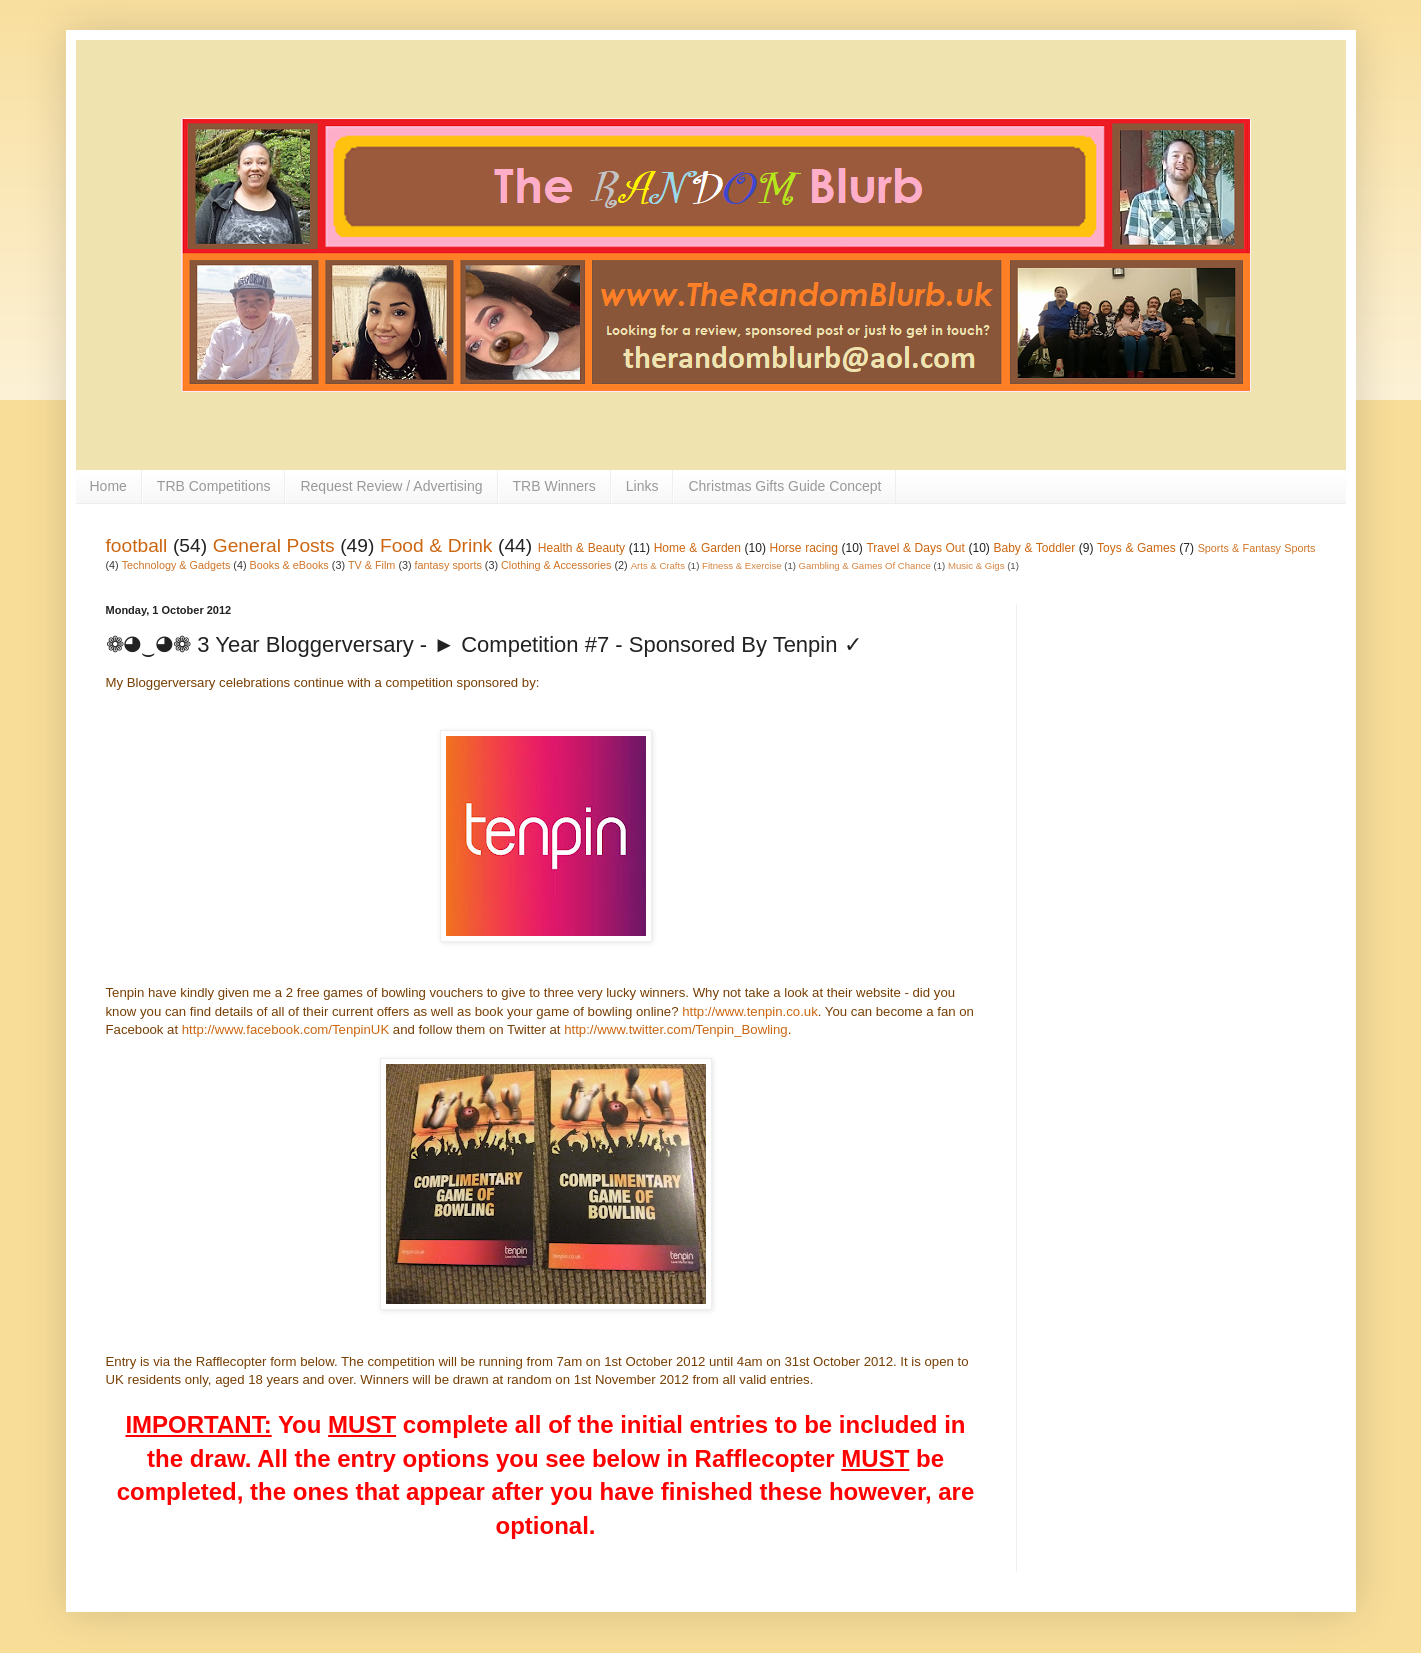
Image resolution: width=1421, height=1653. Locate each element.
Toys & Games (1136, 548)
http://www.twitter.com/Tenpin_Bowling (676, 1029)
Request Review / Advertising (391, 486)
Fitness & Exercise (741, 565)
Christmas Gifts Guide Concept (784, 486)
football (137, 545)
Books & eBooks (289, 565)
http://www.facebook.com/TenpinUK (285, 1029)
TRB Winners (554, 486)
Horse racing (804, 548)
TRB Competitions (214, 486)
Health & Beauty (581, 548)
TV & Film (371, 565)
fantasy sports (448, 565)
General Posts (274, 545)
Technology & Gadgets (176, 565)
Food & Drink (436, 545)
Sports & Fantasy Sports (1257, 548)
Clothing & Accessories (556, 565)
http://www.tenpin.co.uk (750, 1011)
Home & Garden (697, 548)
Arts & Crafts (658, 565)
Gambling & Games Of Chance (865, 565)
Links (642, 486)
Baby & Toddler (1034, 548)
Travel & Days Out (915, 548)
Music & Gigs (976, 565)
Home (108, 486)
